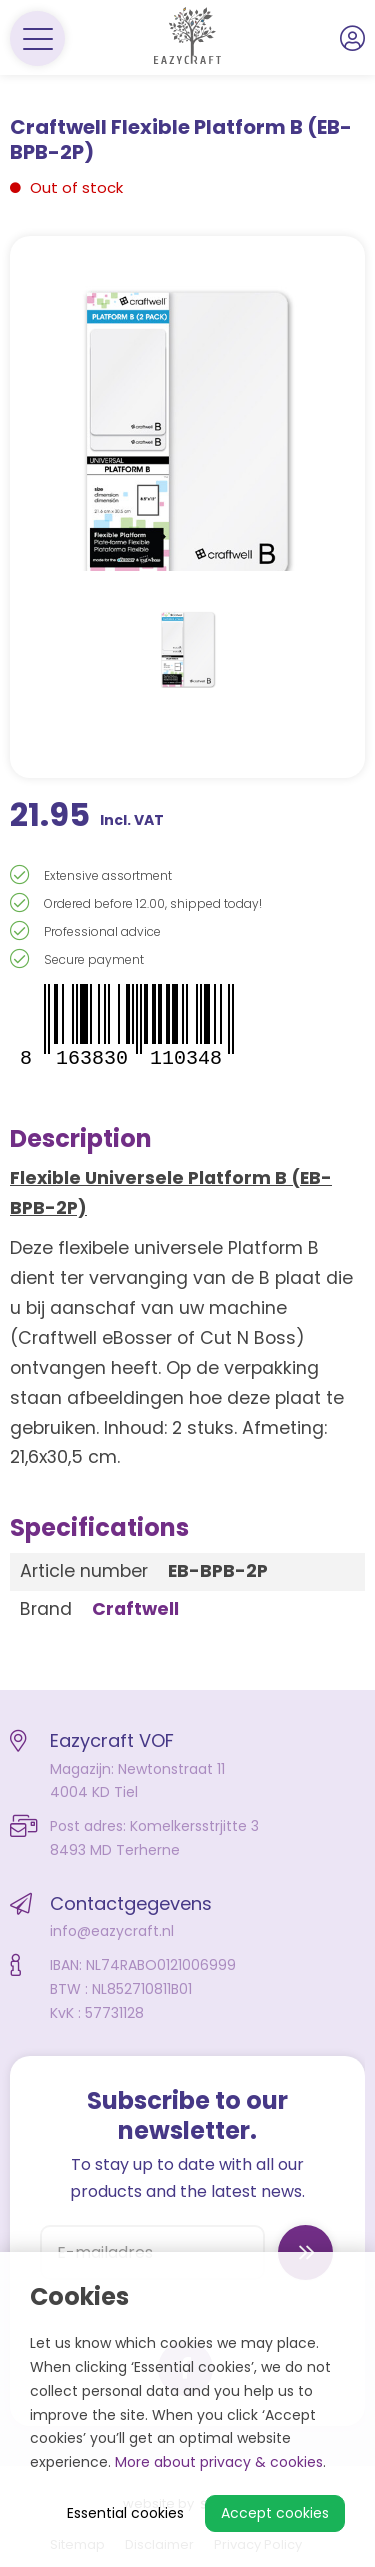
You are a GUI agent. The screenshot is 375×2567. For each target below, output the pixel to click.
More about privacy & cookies (219, 2462)
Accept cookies (275, 2513)
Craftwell (135, 1609)
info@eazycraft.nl (112, 1931)
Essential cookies (125, 2513)
